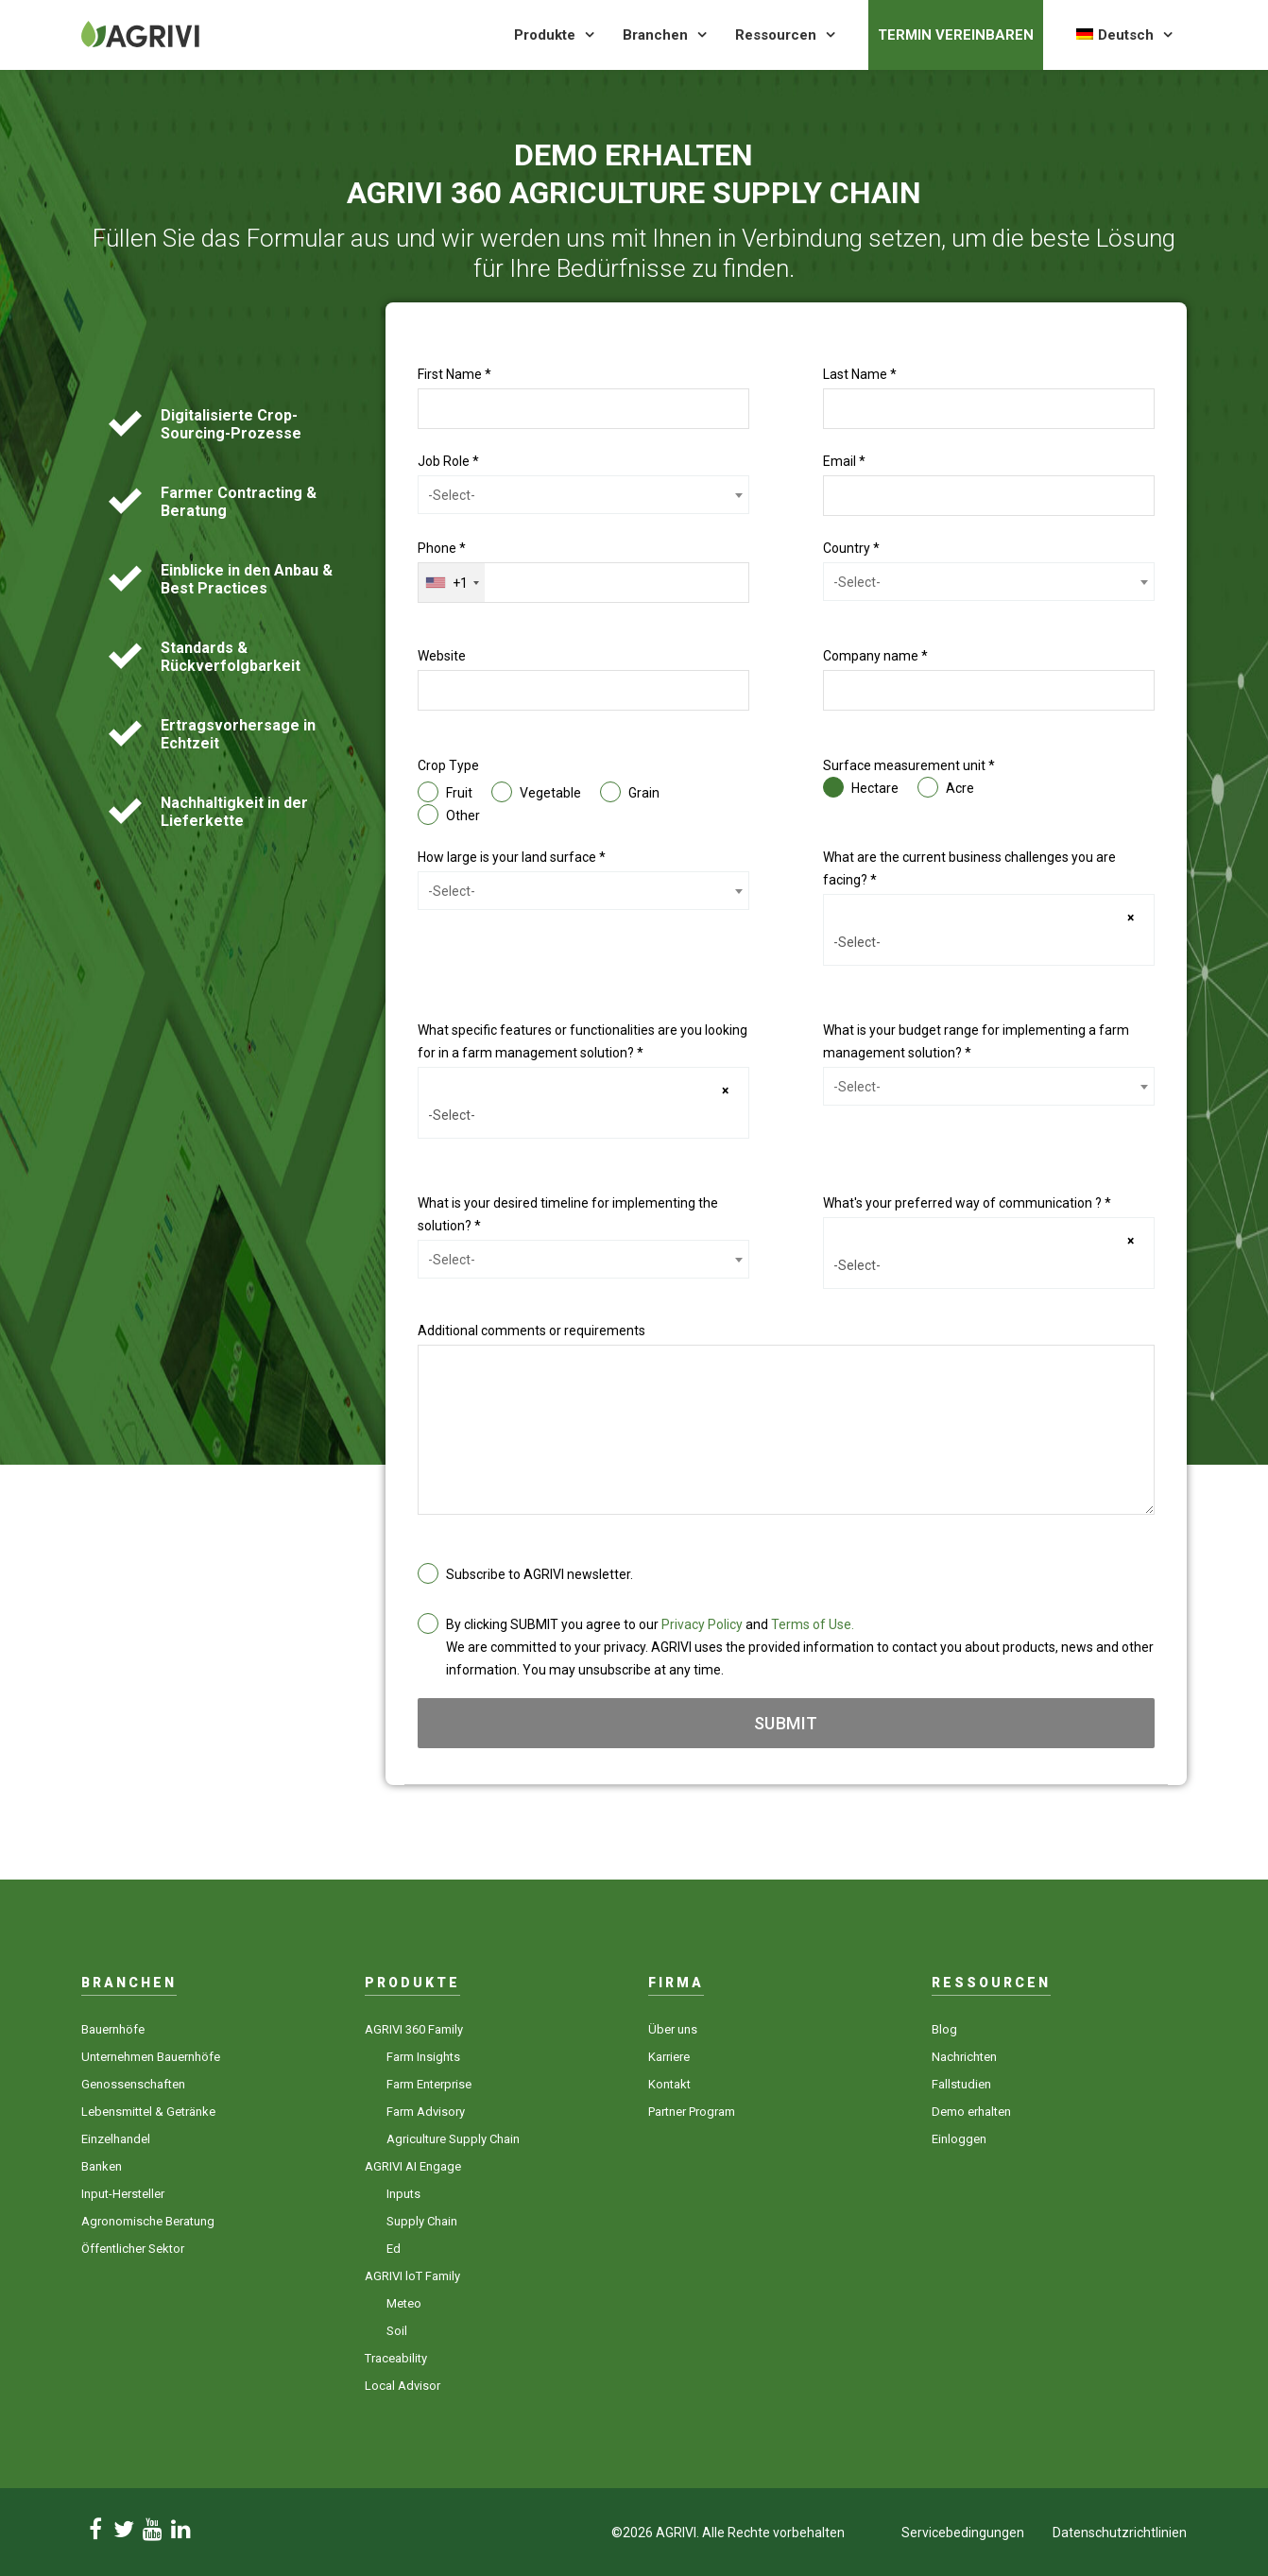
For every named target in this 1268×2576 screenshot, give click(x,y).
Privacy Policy (702, 1624)
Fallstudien (961, 2084)
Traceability (396, 2358)
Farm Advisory (425, 2111)
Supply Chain (421, 2221)
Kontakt (669, 2084)
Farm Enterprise (428, 2084)
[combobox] (583, 494)
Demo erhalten (971, 2111)
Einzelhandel (115, 2139)
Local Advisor (402, 2386)
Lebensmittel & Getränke (148, 2111)
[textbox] (583, 495)
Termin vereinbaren (956, 34)
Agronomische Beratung (147, 2221)
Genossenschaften (133, 2084)
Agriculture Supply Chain (453, 2139)
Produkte (544, 34)
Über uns (672, 2029)
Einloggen (959, 2139)
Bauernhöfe (113, 2029)
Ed (393, 2248)
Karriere (669, 2057)
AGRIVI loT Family (412, 2276)
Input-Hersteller (122, 2194)
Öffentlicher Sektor (132, 2248)
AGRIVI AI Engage (413, 2166)
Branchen (655, 34)
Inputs (403, 2194)
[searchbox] (988, 942)
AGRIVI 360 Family (414, 2029)
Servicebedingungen (962, 2532)
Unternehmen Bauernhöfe (150, 2057)
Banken (101, 2166)
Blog (944, 2029)
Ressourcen (775, 34)
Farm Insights (423, 2057)
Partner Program (691, 2111)
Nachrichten (964, 2057)
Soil (396, 2331)
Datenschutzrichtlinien (1120, 2532)
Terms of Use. (812, 1624)
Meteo (403, 2303)
